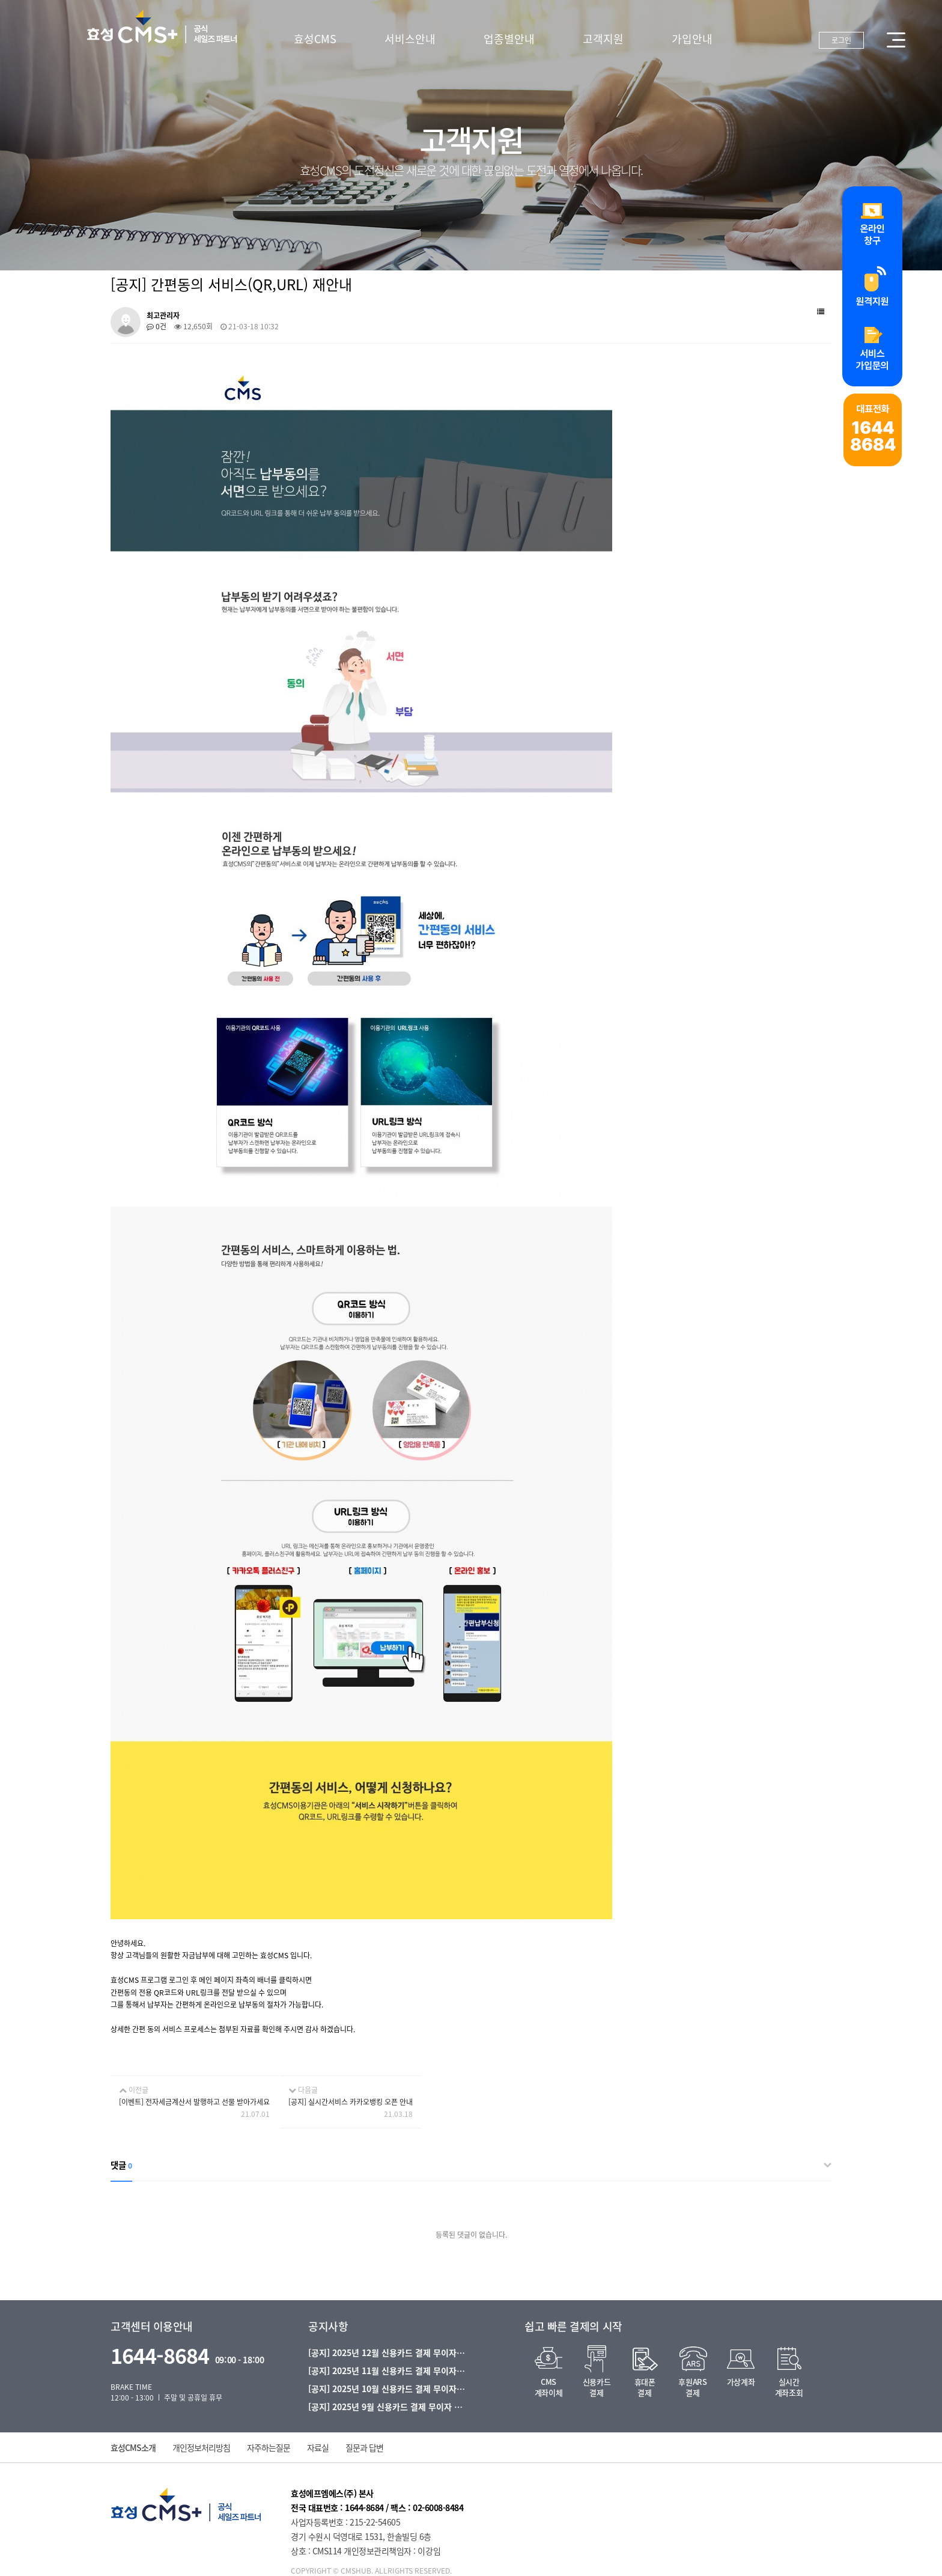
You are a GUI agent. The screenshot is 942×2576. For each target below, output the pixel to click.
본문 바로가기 (0, 0)
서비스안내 (410, 39)
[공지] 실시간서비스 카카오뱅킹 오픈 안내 (350, 2101)
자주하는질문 (268, 2447)
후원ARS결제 (692, 2387)
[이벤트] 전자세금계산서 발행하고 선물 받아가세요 (194, 2101)
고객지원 (603, 39)
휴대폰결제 (644, 2387)
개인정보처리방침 (201, 2447)
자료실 (318, 2447)
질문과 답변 (364, 2447)
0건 (156, 326)
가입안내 (692, 39)
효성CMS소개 (133, 2447)
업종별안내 (509, 39)
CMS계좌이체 (548, 2387)
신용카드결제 (596, 2387)
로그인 (841, 40)
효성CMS (315, 39)
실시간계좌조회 (789, 2387)
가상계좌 (741, 2381)
